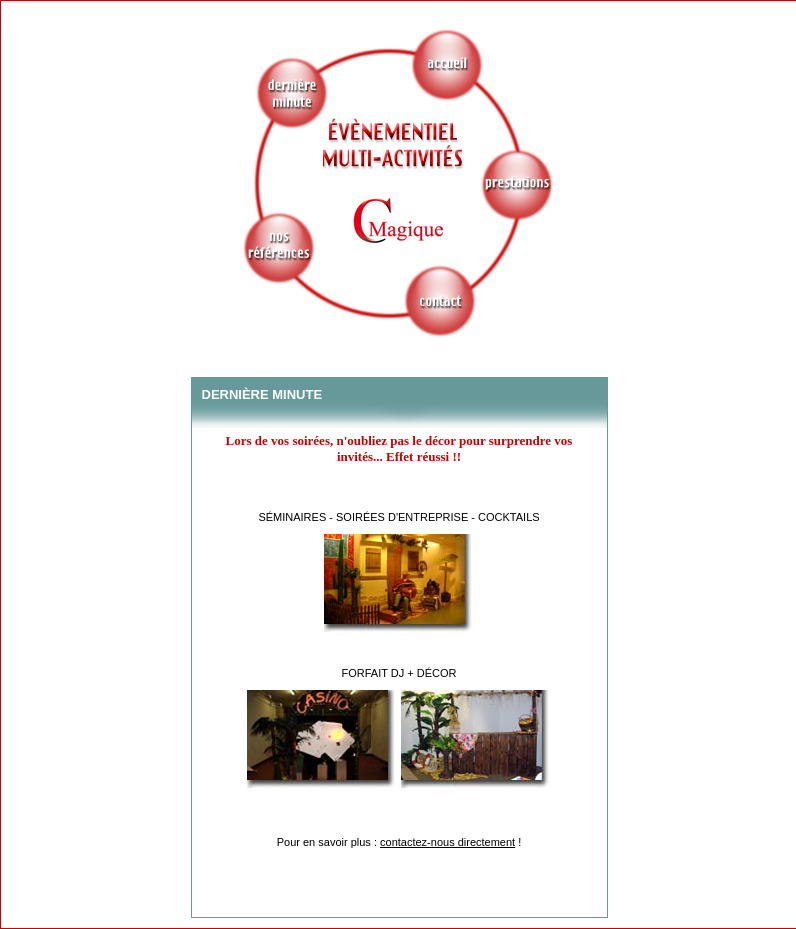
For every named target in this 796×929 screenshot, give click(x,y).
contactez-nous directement (447, 842)
